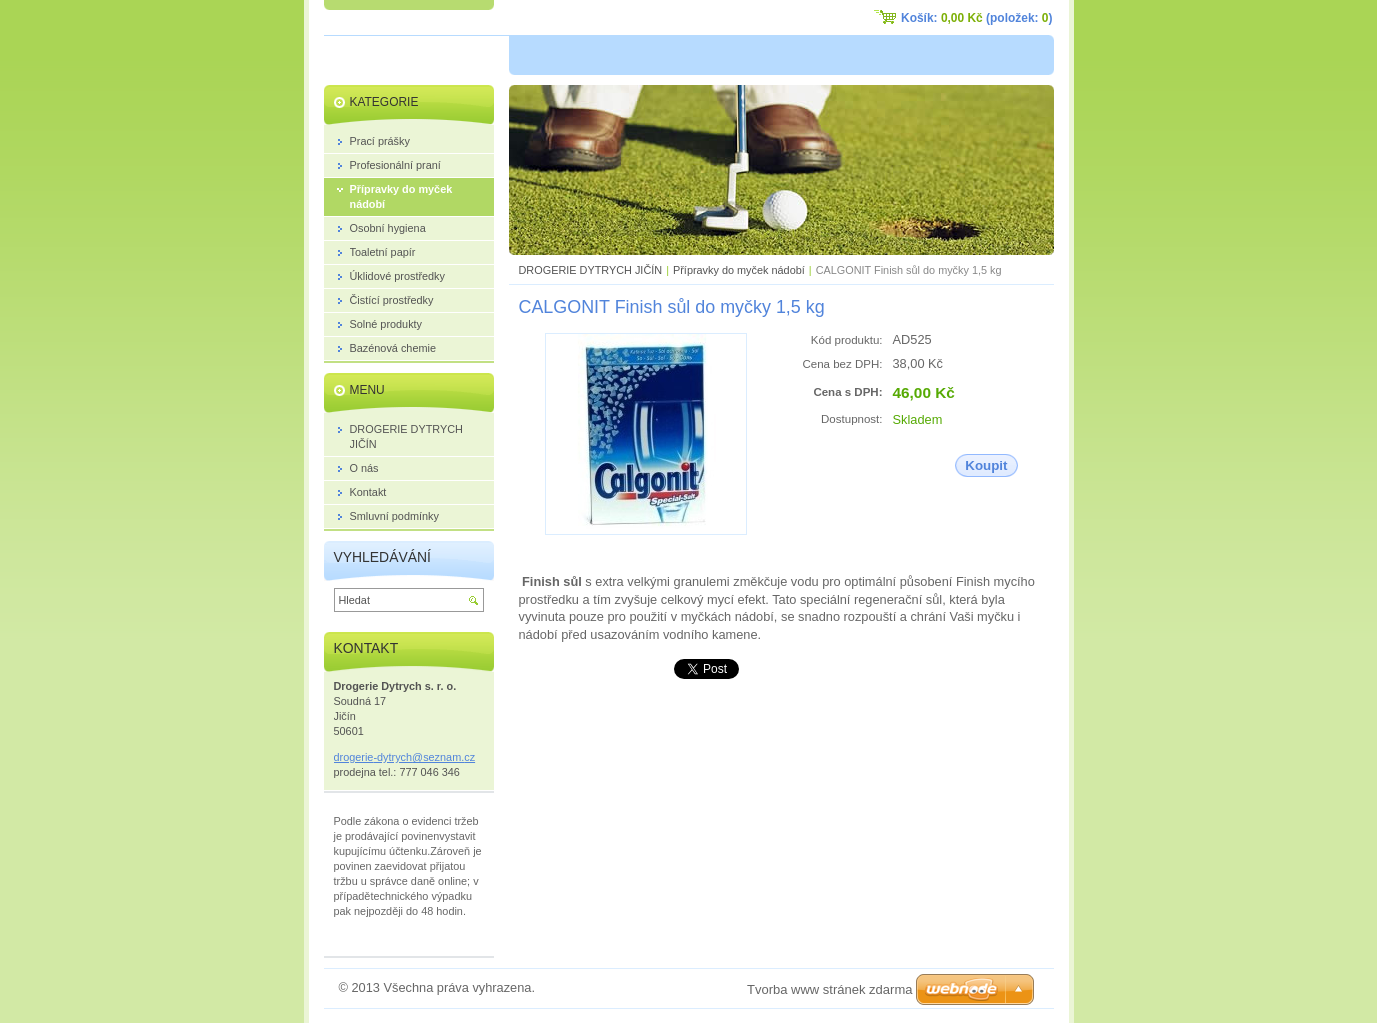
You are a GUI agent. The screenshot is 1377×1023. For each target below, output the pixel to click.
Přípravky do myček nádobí (739, 270)
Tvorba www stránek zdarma (829, 989)
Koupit (986, 465)
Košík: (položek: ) (976, 18)
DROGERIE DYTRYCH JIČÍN (591, 270)
